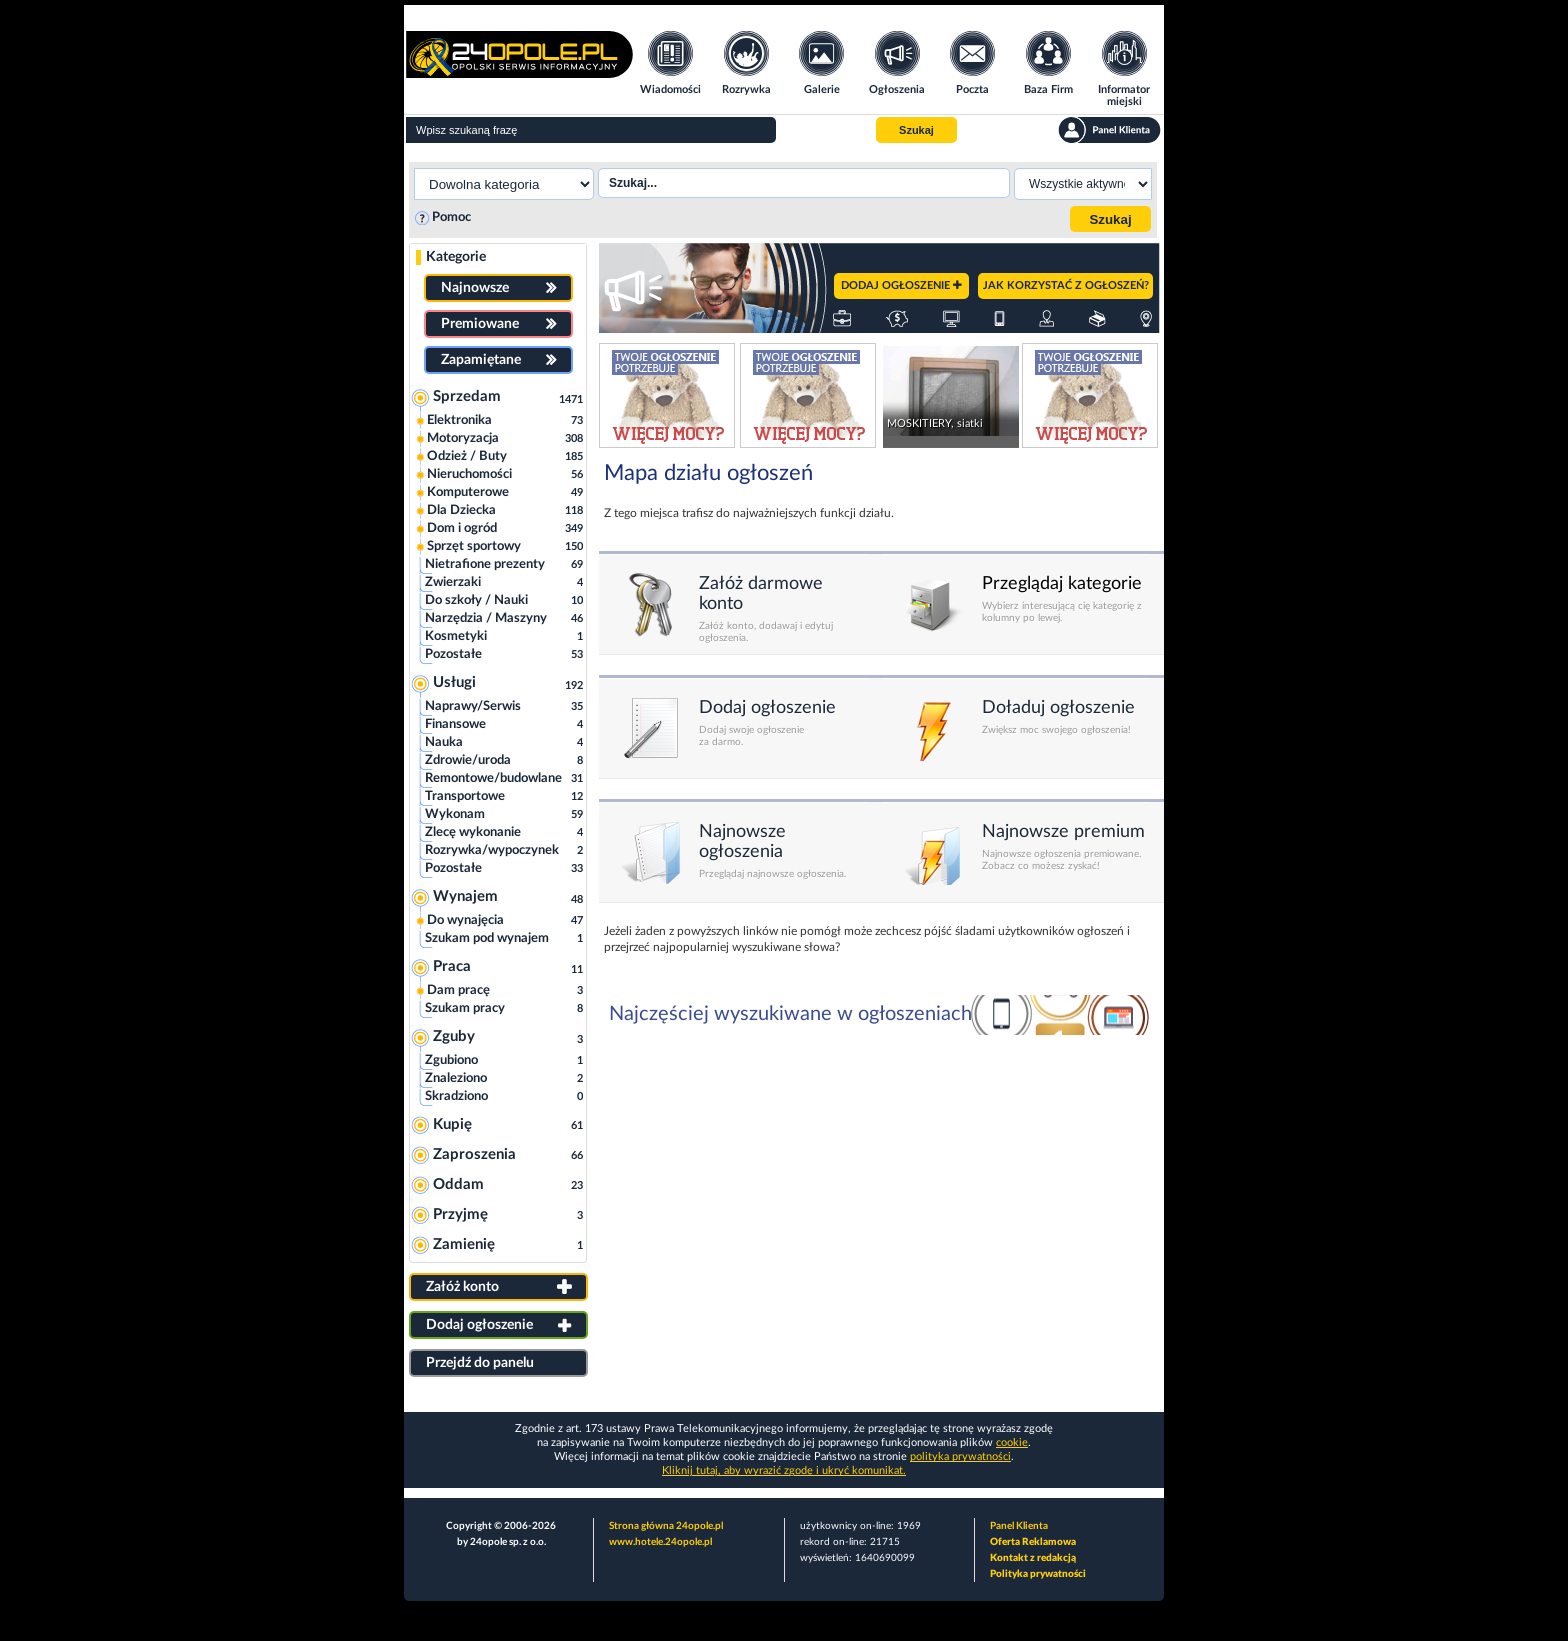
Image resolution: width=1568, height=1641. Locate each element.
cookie (1012, 1442)
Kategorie (456, 257)
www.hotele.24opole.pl (660, 1542)
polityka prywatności (960, 1456)
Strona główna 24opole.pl (666, 1526)
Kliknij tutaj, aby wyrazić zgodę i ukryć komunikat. (784, 1470)
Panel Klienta (1019, 1526)
